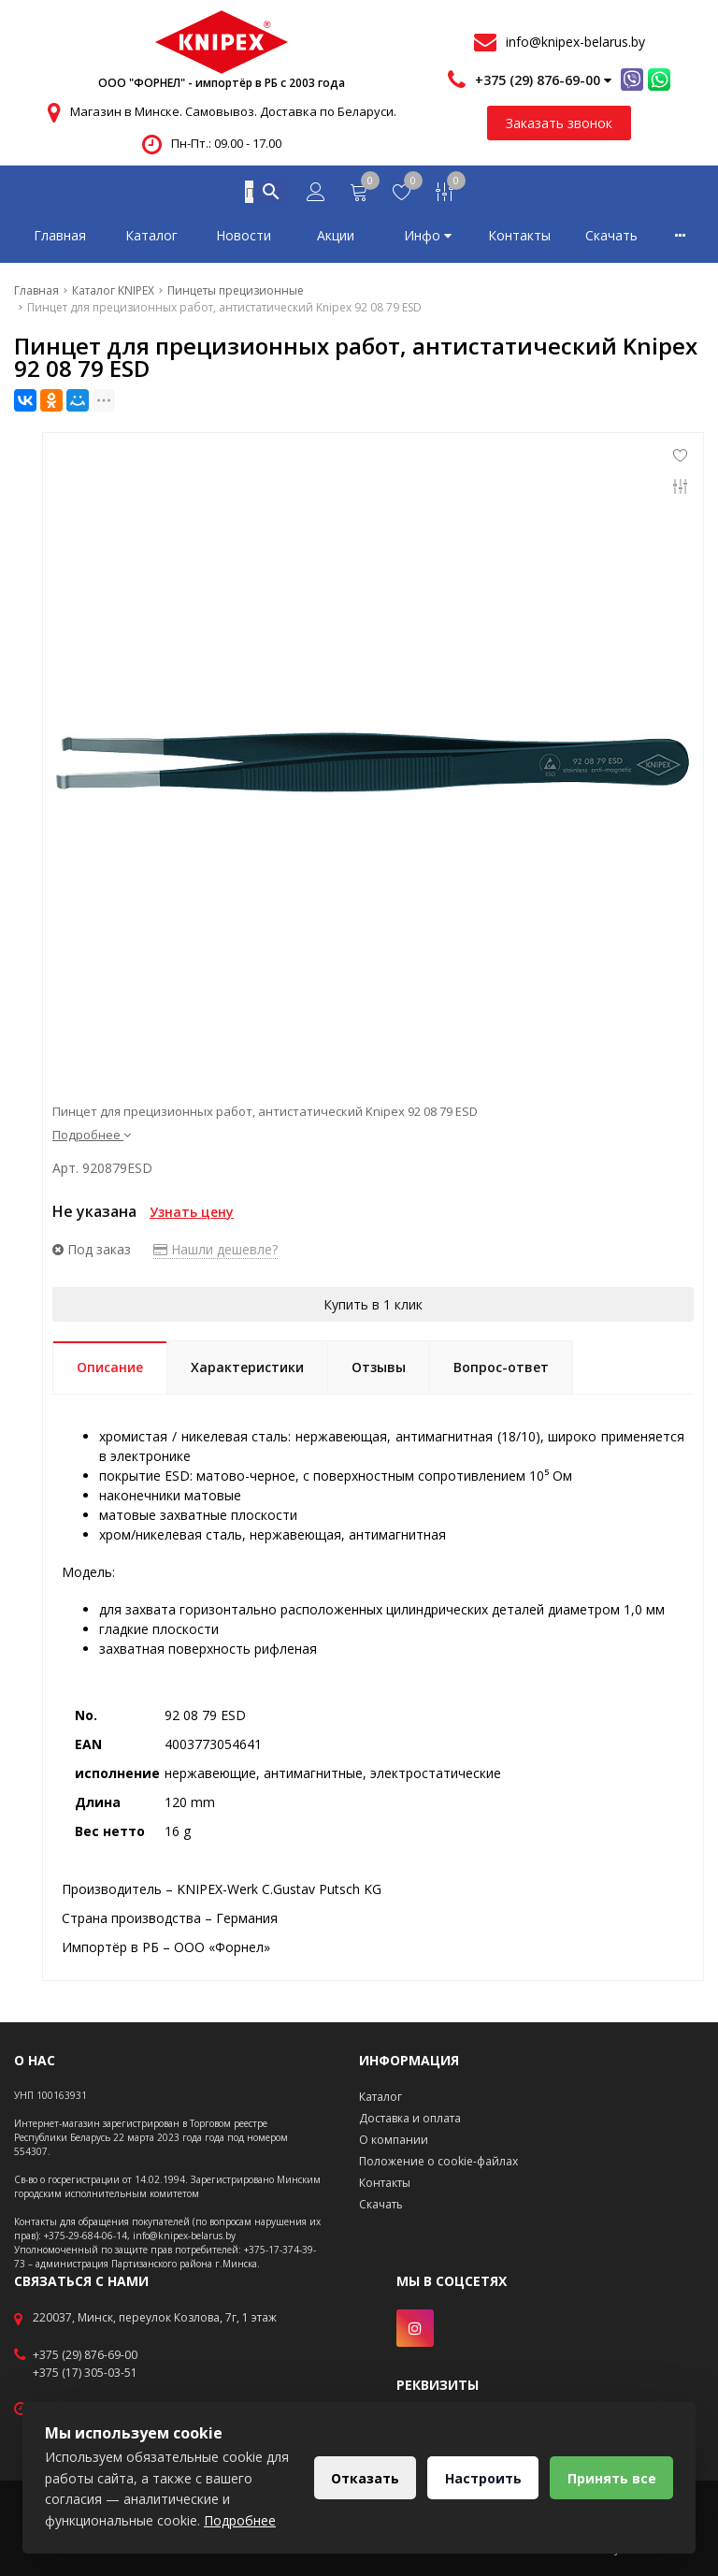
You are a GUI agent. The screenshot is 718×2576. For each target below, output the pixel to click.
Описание (110, 1371)
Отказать (362, 2478)
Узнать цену (192, 1215)
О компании (393, 2140)
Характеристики (247, 1371)
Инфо (428, 239)
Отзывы (379, 1371)
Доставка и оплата (410, 2118)
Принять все (611, 2478)
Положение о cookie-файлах (438, 2161)
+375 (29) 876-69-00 (85, 2355)
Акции (335, 239)
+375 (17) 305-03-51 (85, 2373)
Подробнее (91, 1138)
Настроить (481, 2478)
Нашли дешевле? (215, 1253)
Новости (243, 239)
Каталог (151, 239)
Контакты (519, 239)
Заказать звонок (559, 123)
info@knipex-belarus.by (575, 42)
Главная (60, 239)
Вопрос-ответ (501, 1371)
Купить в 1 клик (373, 1308)
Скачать (611, 239)
